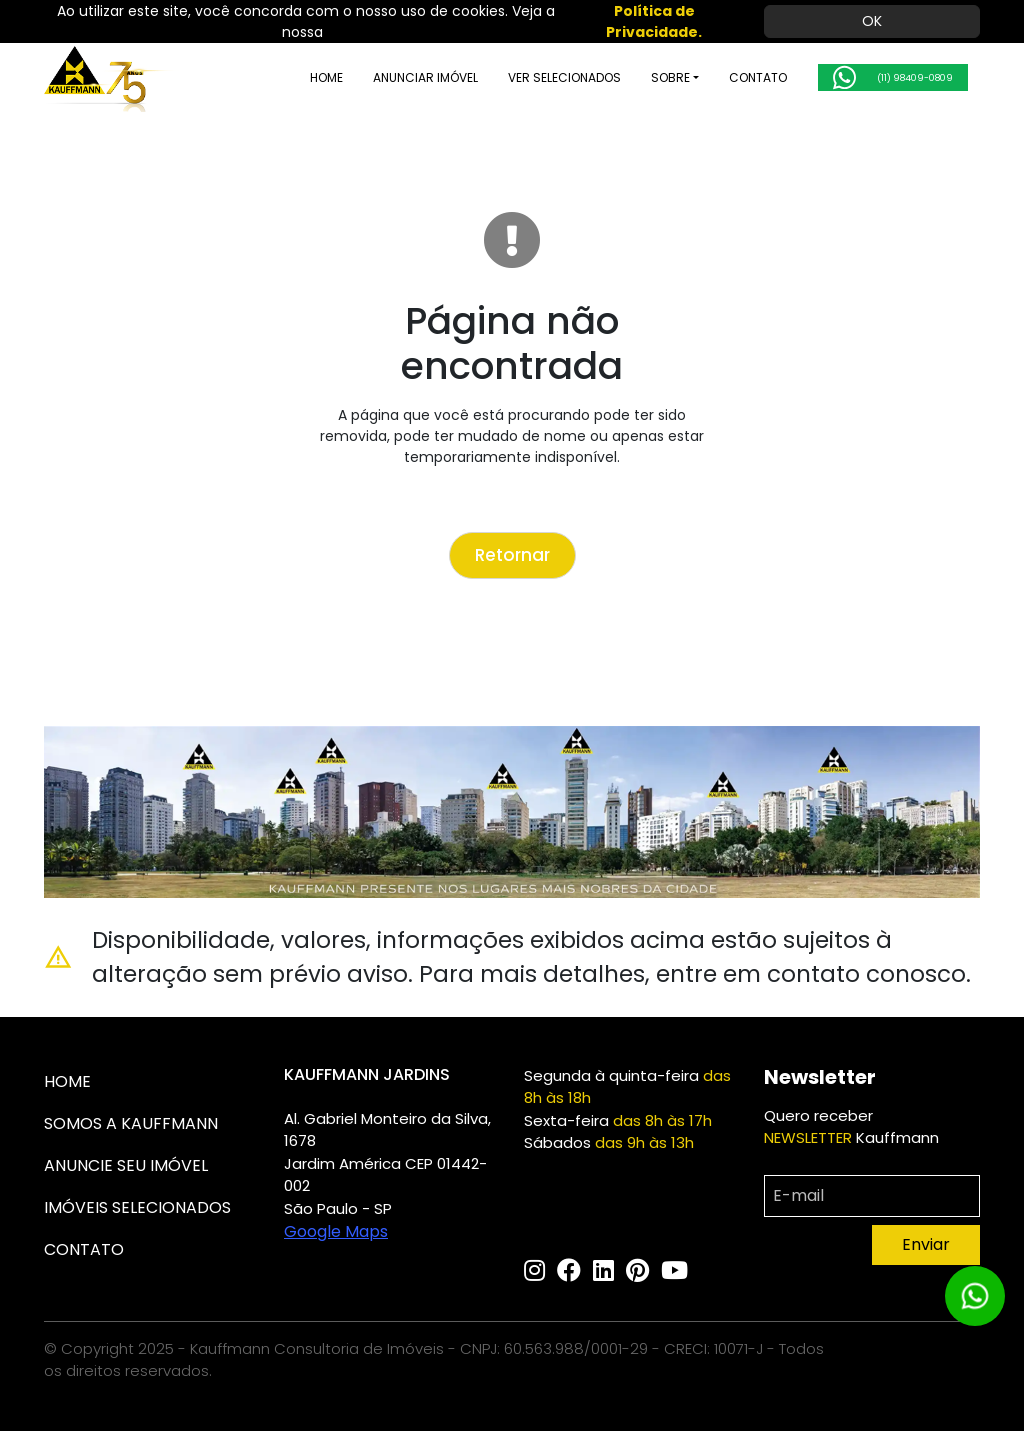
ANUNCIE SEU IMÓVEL (126, 1165)
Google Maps (336, 1231)
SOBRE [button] (633, 77)
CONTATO (721, 77)
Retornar (512, 555)
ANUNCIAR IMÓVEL (388, 77)
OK (872, 21)
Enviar (926, 1244)
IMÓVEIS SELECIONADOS (137, 1207)
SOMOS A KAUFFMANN (131, 1123)
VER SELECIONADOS (527, 77)
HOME (289, 77)
